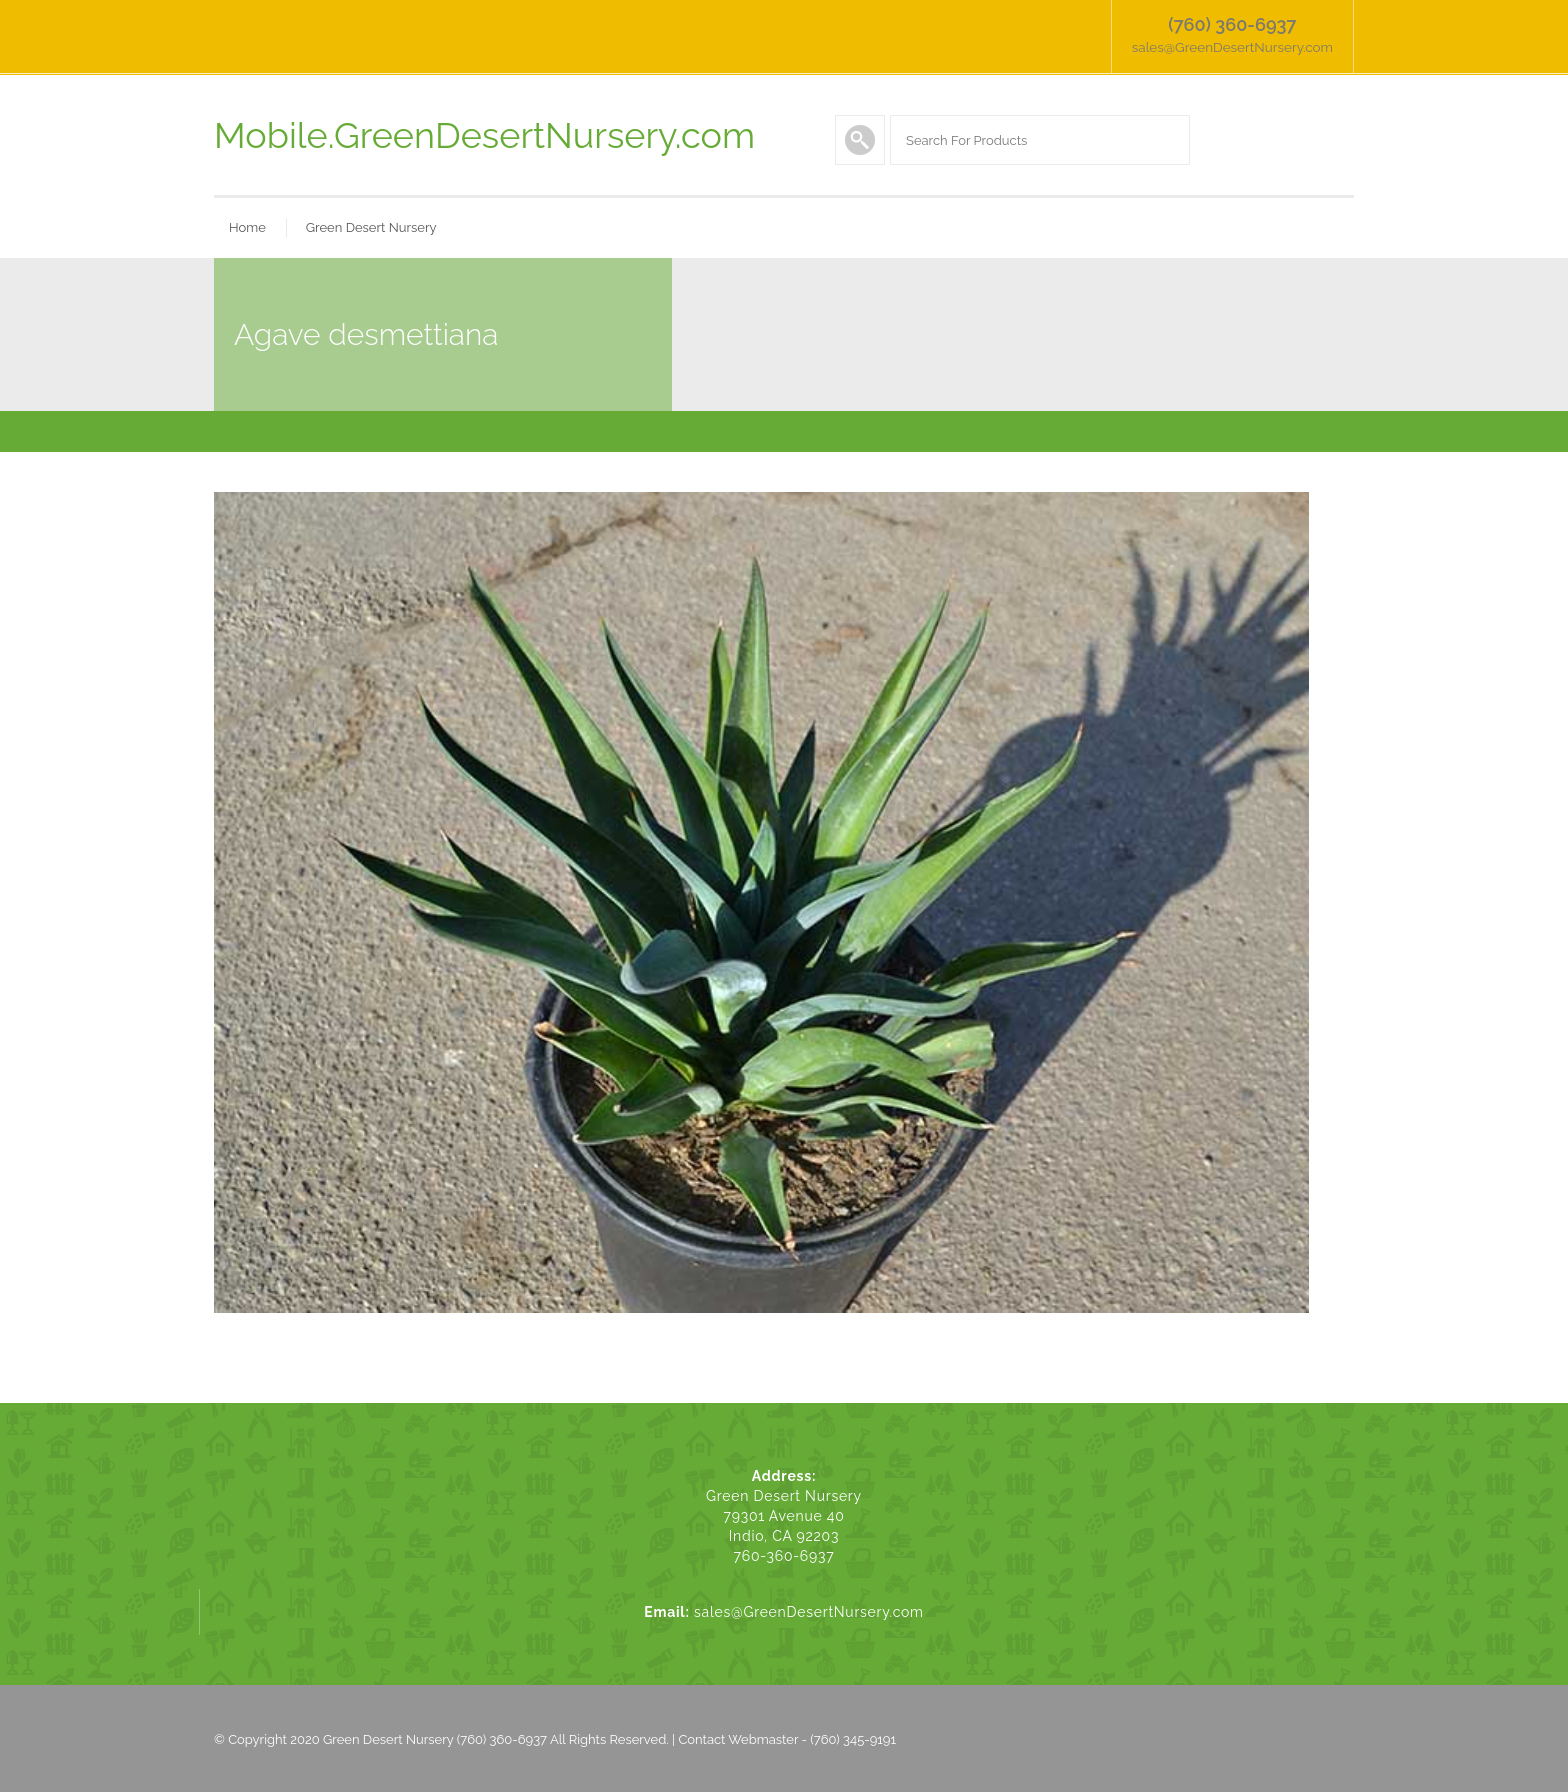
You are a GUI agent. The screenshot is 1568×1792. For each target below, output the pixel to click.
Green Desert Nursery (371, 224)
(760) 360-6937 (1236, 24)
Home (247, 224)
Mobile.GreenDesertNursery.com (484, 132)
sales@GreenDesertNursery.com (1236, 44)
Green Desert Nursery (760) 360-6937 (435, 1736)
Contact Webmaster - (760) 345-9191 (787, 1736)
